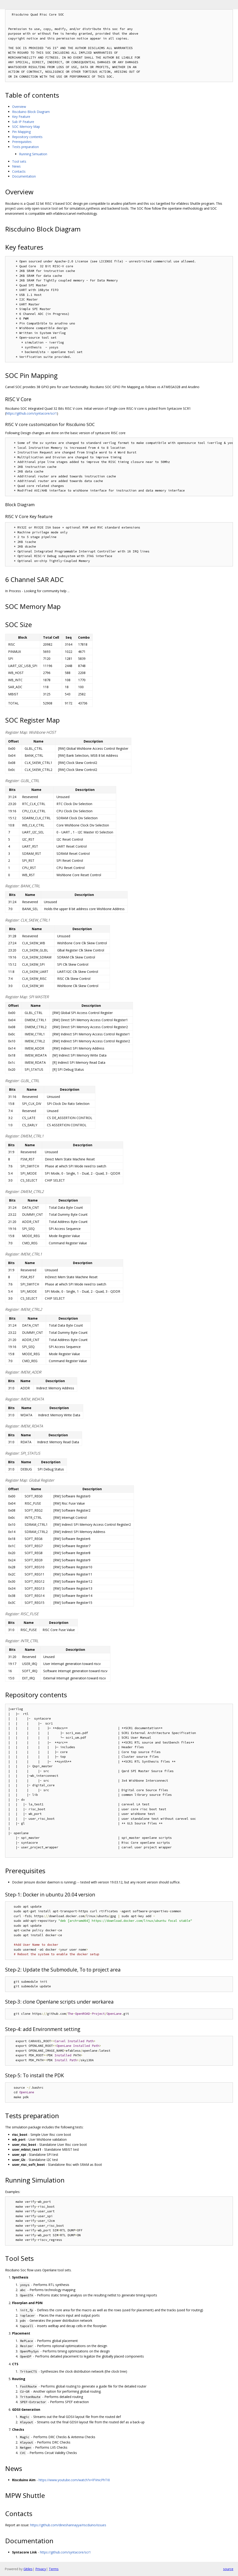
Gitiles (28, 2569)
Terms (54, 2569)
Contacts (19, 171)
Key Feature (21, 116)
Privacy (40, 2569)
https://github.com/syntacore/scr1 (31, 413)
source (228, 2569)
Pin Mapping (21, 131)
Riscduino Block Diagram (31, 111)
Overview (19, 106)
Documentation (24, 176)
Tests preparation (25, 147)
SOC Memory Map (26, 126)
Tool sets (19, 161)
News (16, 166)
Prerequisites (22, 141)
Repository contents (27, 137)
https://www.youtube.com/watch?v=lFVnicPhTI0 (74, 2480)
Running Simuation (33, 154)
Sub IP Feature (23, 121)
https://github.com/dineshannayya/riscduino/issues (68, 2525)
